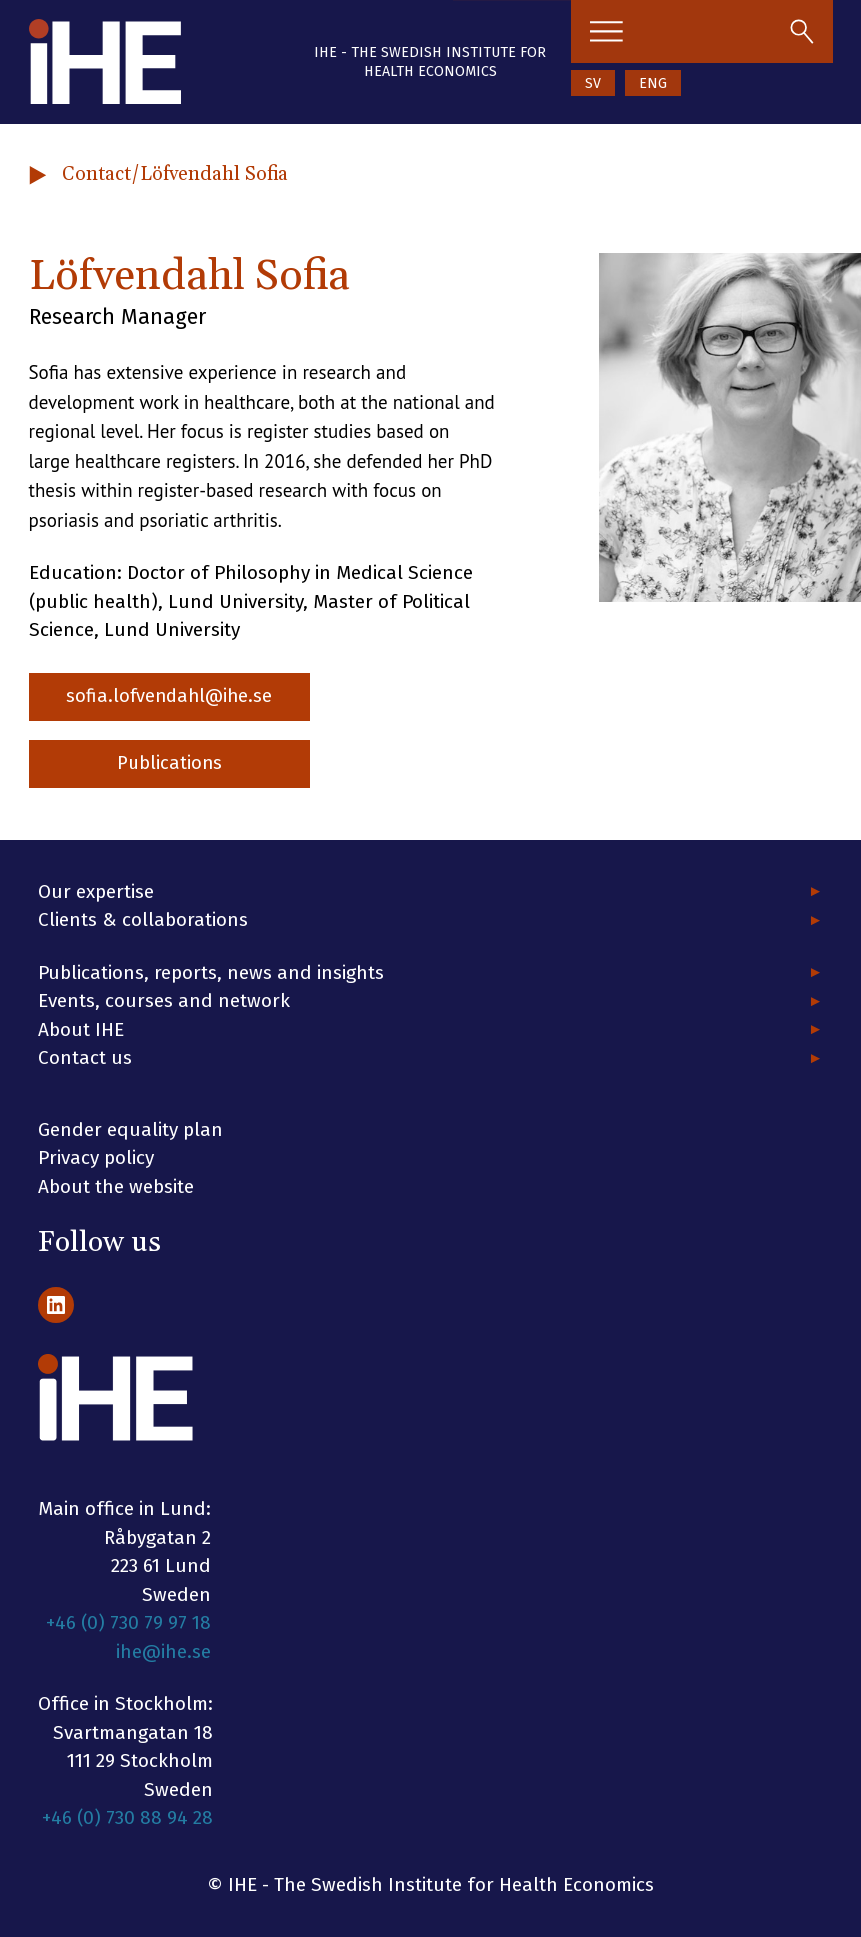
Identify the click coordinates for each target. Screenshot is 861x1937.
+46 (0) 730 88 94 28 (127, 1817)
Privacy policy (96, 1157)
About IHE (81, 1029)
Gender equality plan (130, 1129)
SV (593, 83)
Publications (174, 765)
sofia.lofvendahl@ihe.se (174, 697)
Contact (96, 174)
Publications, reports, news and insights (211, 972)
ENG (653, 83)
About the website (116, 1186)
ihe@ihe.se (163, 1651)
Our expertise (96, 891)
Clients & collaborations (143, 919)
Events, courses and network (164, 1000)
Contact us (85, 1057)
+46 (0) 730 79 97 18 (128, 1622)
